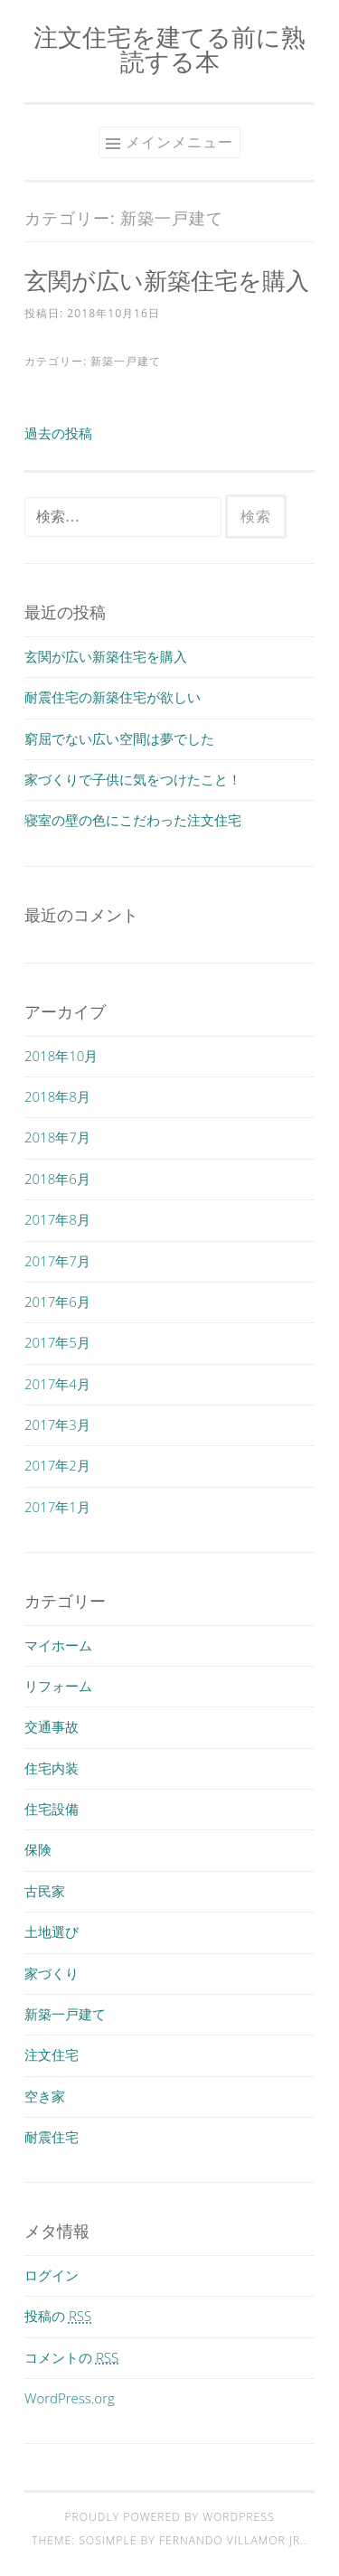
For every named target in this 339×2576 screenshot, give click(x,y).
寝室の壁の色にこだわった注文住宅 (132, 820)
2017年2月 (57, 1465)
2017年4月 (57, 1384)
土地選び (51, 1932)
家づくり (51, 1973)
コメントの (71, 2357)
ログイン (51, 2275)
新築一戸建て (125, 361)
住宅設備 (51, 1809)
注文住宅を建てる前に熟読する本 (169, 49)
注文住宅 (51, 2054)
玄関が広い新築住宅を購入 (166, 280)
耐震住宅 (51, 2137)
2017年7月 (57, 1261)
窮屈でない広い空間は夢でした (119, 738)
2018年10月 (61, 1056)
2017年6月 (57, 1302)
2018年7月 (57, 1137)
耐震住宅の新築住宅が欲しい (112, 697)
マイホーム (58, 1645)
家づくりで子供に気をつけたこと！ (132, 779)
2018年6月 (57, 1179)
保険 (38, 1849)
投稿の (57, 2316)
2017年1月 (57, 1507)
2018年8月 (57, 1096)
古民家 (44, 1891)
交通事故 (51, 1726)
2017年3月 (57, 1424)
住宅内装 (51, 1768)
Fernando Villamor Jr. (231, 2540)
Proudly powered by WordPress (169, 2516)
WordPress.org (69, 2398)
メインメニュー (179, 142)
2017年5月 (57, 1342)
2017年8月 (57, 1219)
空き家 (44, 2096)
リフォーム (58, 1686)
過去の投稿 (58, 433)
